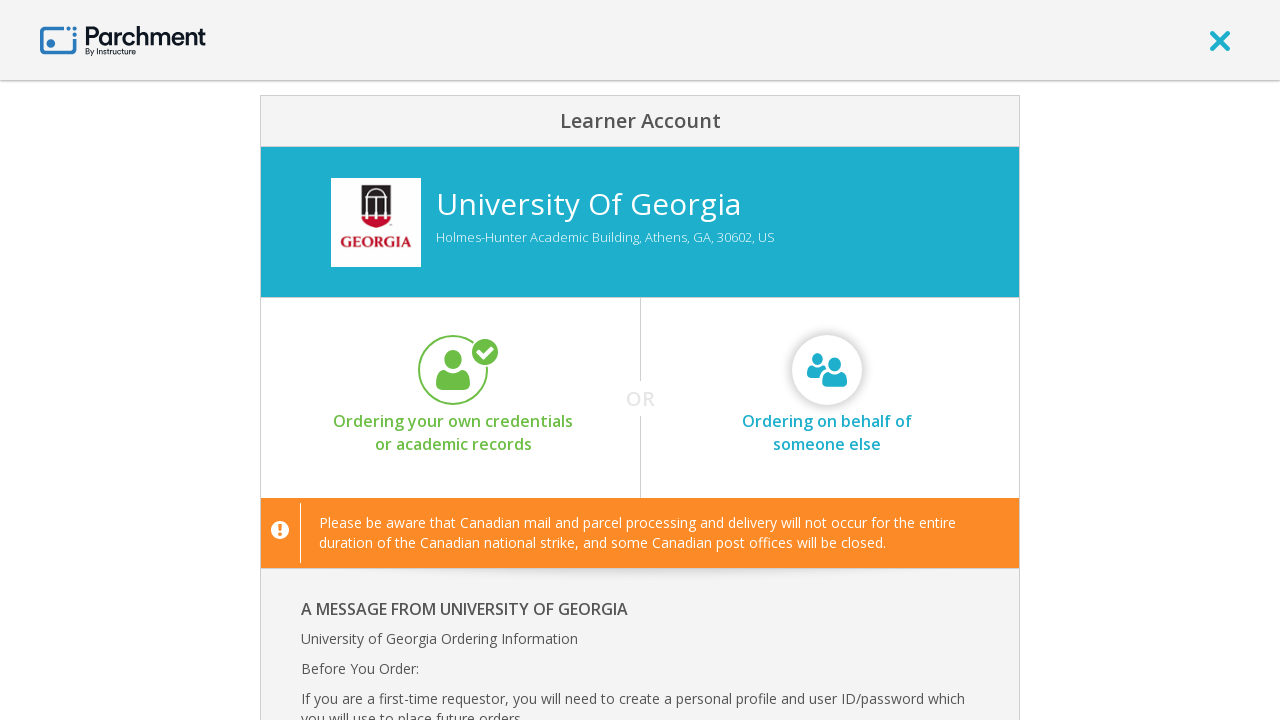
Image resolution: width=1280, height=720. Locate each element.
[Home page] (123, 39)
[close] (1220, 40)
